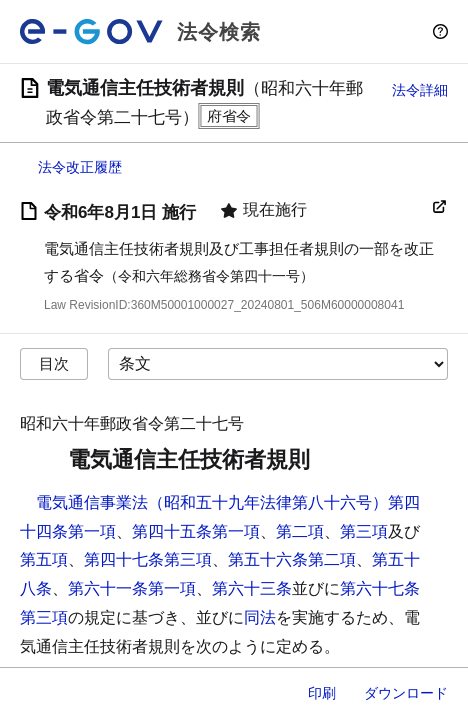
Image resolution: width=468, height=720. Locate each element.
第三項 (364, 531)
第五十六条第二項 (292, 559)
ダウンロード (406, 693)
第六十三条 (252, 588)
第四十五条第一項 (196, 531)
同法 (260, 617)
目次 (54, 363)
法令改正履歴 (80, 167)
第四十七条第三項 (148, 559)
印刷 (322, 693)
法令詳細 (420, 90)
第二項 (300, 531)
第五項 (44, 559)
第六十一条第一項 (132, 588)
